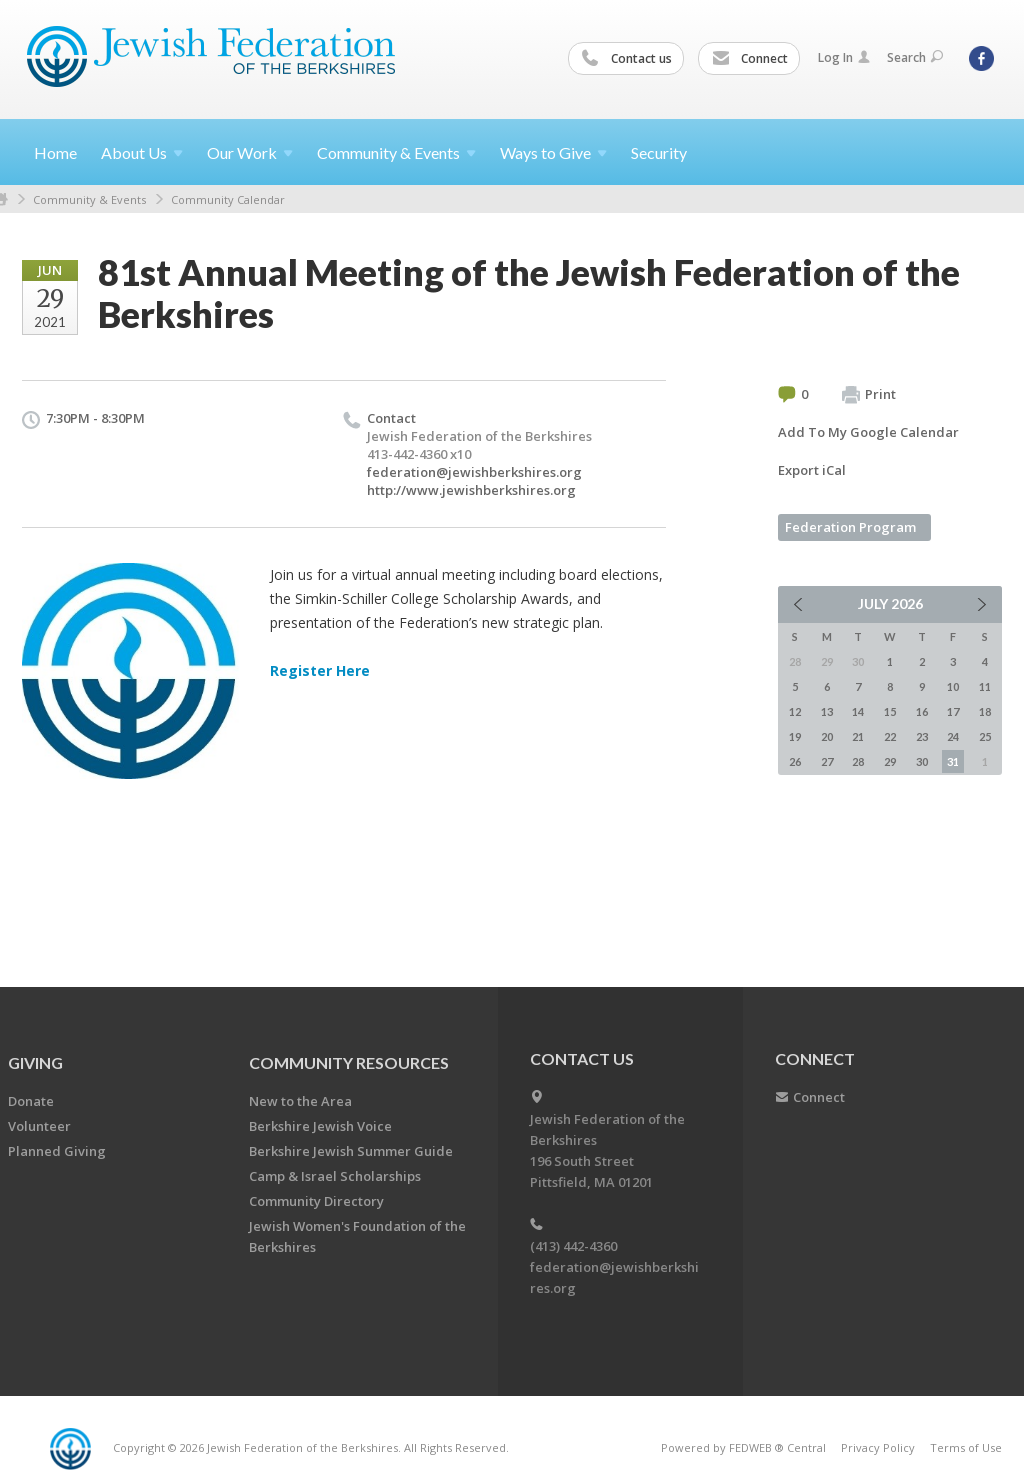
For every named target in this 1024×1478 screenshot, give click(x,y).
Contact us (627, 59)
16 (922, 711)
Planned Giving (57, 1151)
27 (827, 761)
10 (953, 686)
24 (953, 736)
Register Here (320, 670)
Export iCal (812, 470)
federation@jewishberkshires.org (474, 472)
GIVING (35, 1062)
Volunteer (39, 1126)
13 (827, 711)
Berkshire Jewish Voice (320, 1126)
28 (858, 761)
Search (915, 57)
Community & (396, 152)
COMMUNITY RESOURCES (349, 1062)
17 (953, 711)
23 (922, 736)
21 (858, 736)
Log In (844, 57)
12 (795, 711)
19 (795, 736)
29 (890, 761)
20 (827, 736)
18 (985, 711)
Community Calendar (228, 199)
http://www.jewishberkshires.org (471, 490)
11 (985, 686)
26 (795, 761)
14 (858, 711)
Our (250, 152)
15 (890, 711)
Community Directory (316, 1201)
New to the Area (300, 1101)
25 (985, 736)
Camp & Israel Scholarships (335, 1176)
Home (55, 152)
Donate (31, 1101)
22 (890, 736)
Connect (750, 59)
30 (922, 761)
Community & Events (89, 199)
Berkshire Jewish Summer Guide (351, 1151)
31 (953, 761)
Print (869, 395)
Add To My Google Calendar (868, 432)
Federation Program (850, 527)
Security (659, 152)
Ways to (553, 152)
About (142, 152)
